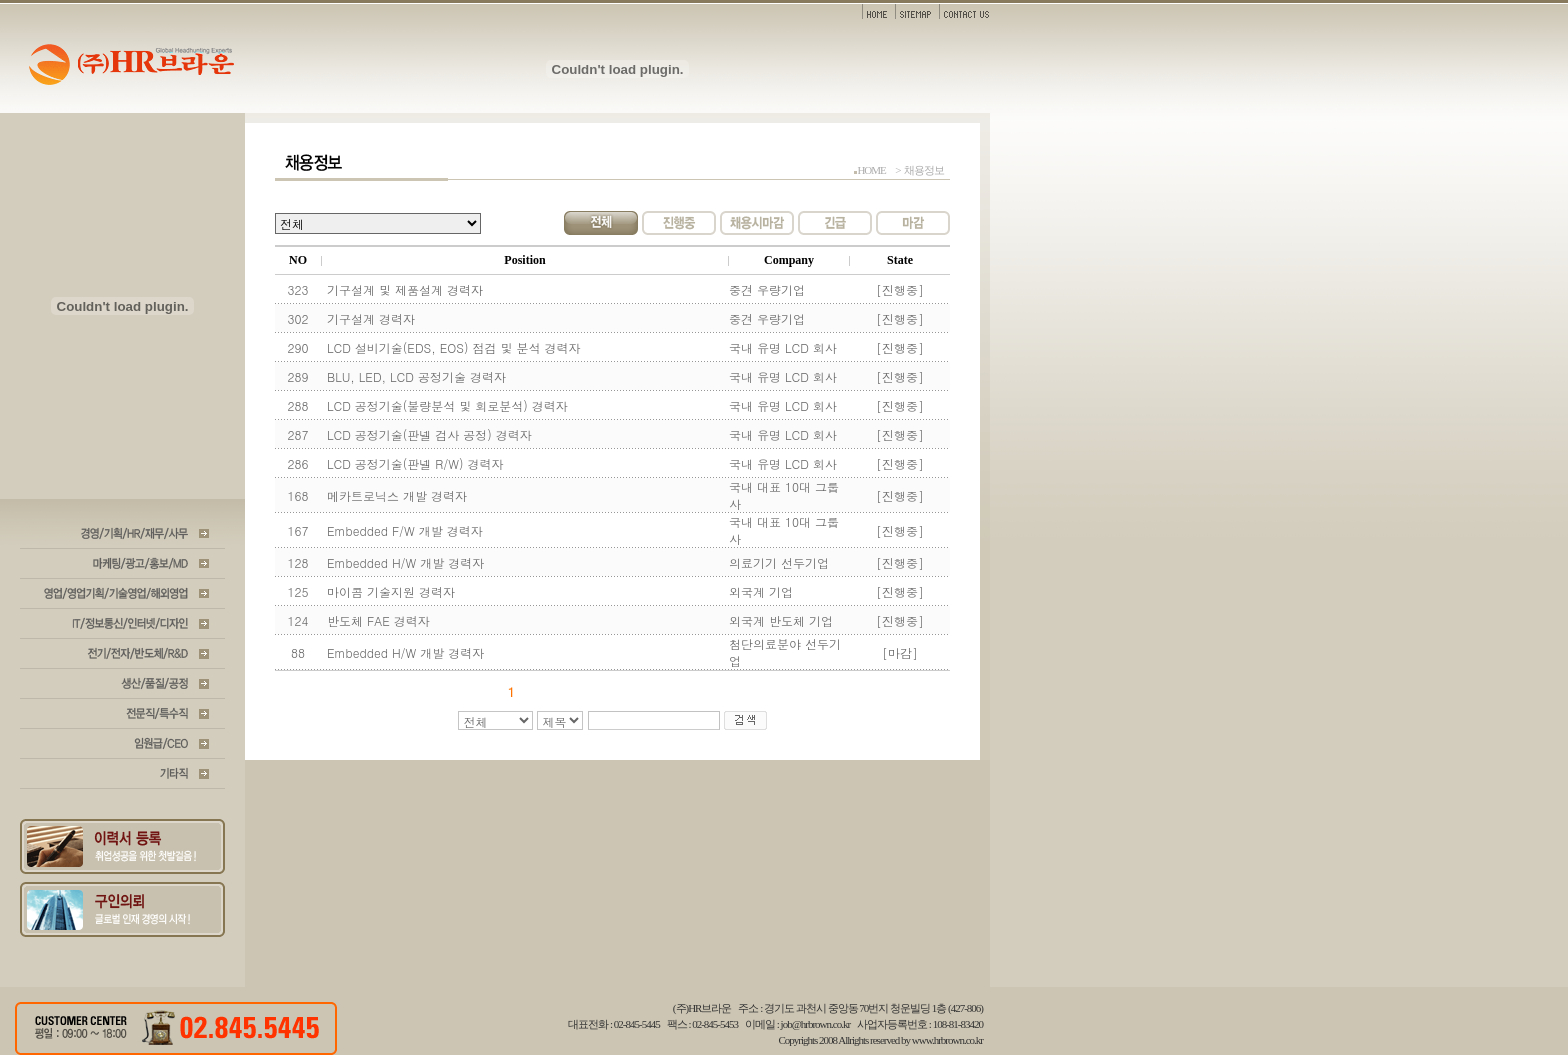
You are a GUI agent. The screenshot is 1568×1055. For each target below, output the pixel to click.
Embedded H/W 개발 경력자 (405, 562)
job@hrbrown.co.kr (816, 1024)
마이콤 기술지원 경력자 (391, 591)
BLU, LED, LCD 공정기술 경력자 (416, 376)
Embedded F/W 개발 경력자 (405, 530)
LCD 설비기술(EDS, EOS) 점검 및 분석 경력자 (454, 347)
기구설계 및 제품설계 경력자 (405, 289)
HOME (871, 170)
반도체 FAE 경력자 (378, 620)
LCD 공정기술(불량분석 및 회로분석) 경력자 (447, 405)
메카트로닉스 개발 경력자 (397, 495)
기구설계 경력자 (371, 318)
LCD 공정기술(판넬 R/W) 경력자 (415, 463)
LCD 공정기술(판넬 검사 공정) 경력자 (429, 434)
